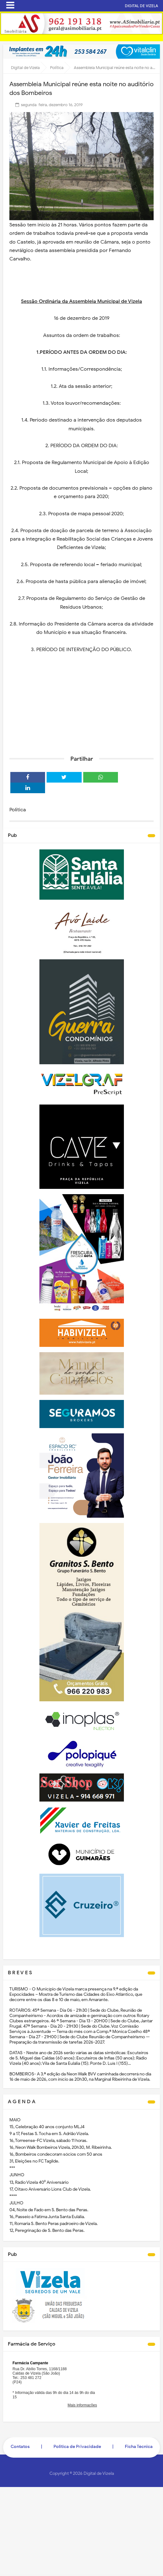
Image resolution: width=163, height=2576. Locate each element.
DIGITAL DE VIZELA (141, 5)
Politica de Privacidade (77, 2446)
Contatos (20, 2446)
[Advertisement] (81, 702)
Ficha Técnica (139, 2446)
